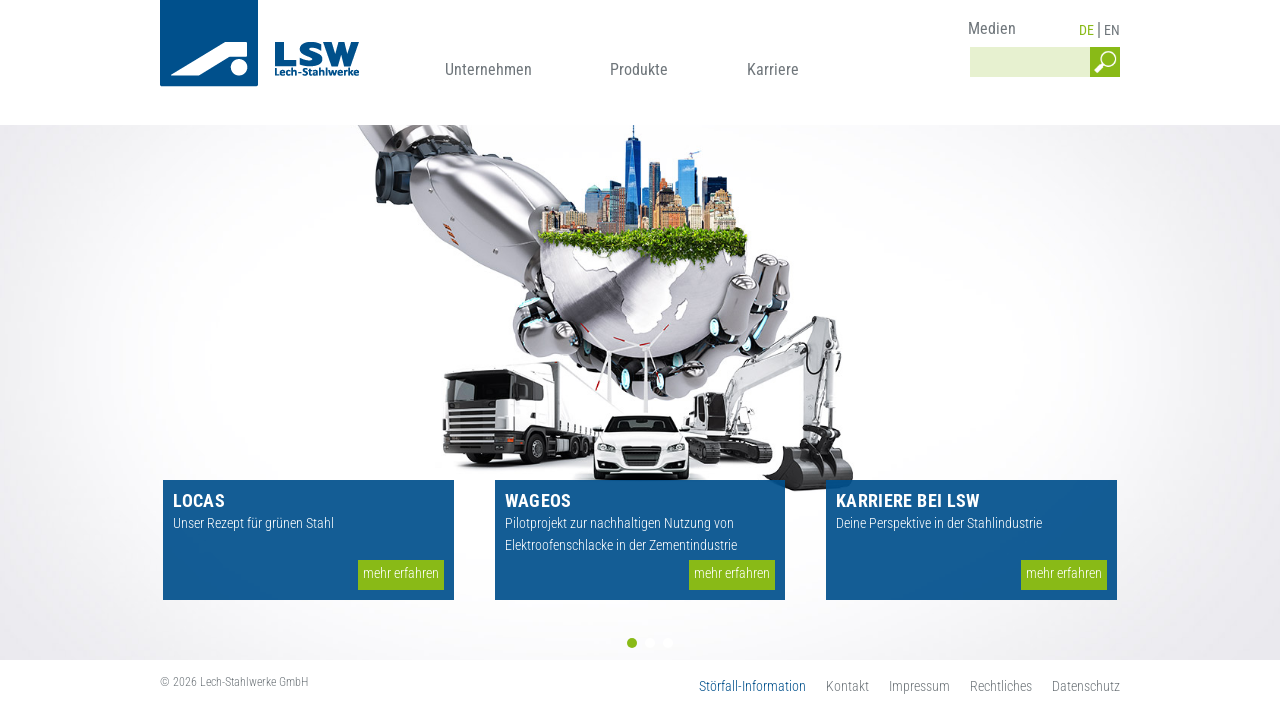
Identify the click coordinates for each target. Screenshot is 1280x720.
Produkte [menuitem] (639, 69)
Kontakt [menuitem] (847, 686)
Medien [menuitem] (992, 28)
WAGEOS (538, 500)
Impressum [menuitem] (919, 686)
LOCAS (199, 500)
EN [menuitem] (1112, 30)
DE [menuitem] (1086, 30)
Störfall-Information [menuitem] (752, 686)
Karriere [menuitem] (773, 69)
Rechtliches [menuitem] (1001, 686)
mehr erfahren (401, 573)
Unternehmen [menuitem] (488, 69)
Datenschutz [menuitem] (1086, 686)
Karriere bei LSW (908, 500)
